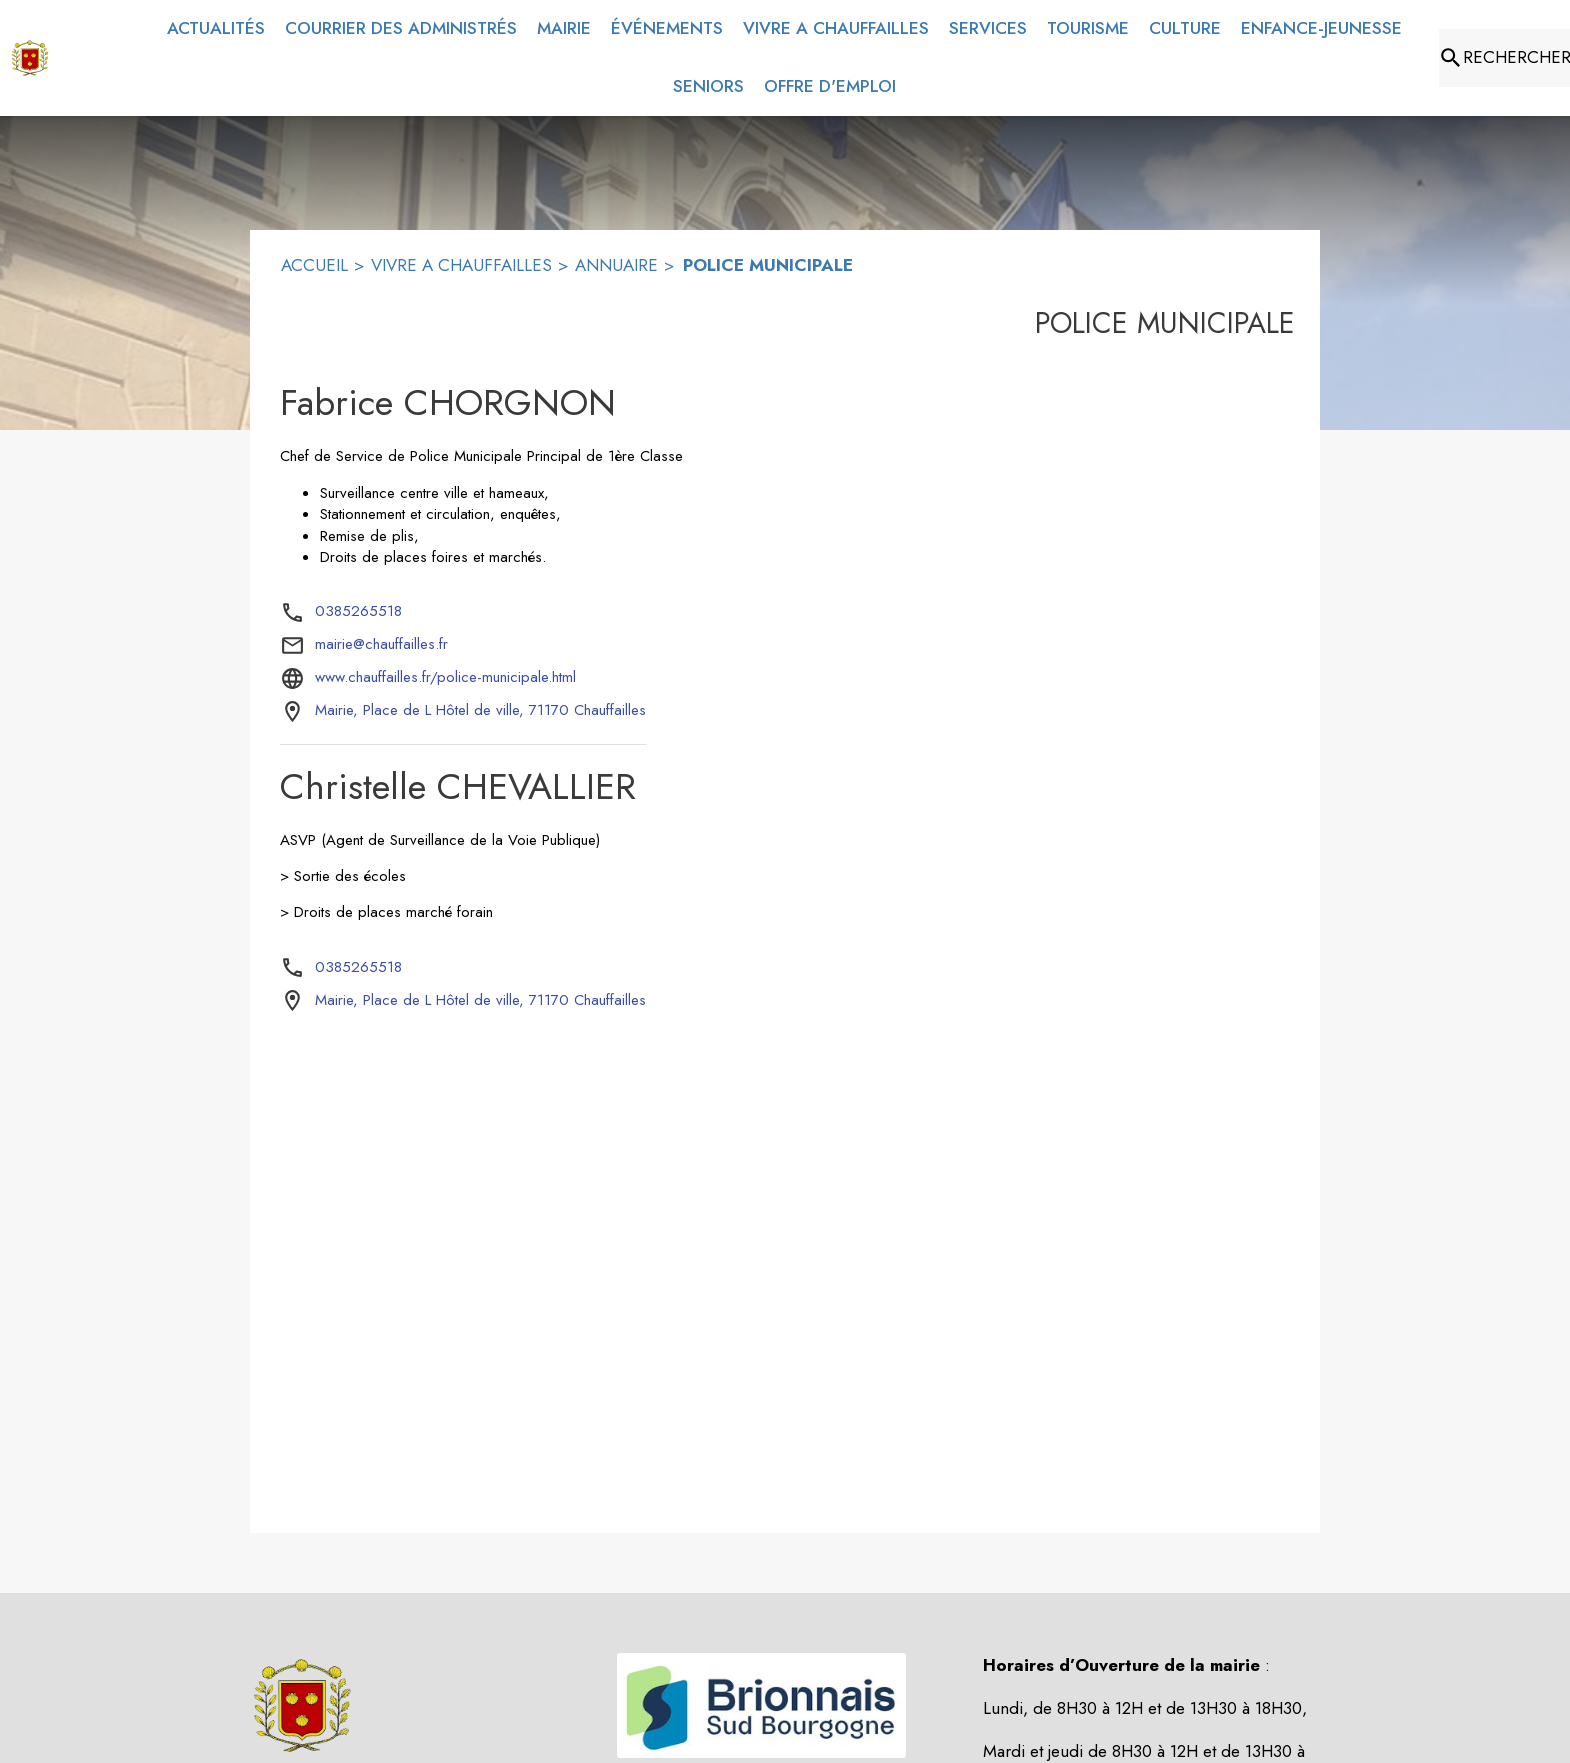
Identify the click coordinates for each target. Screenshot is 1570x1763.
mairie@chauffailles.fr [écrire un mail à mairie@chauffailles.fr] (381, 644)
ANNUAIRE (616, 265)
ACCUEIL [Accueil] (314, 265)
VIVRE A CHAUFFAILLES (461, 265)
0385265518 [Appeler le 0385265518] (358, 611)
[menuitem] (216, 29)
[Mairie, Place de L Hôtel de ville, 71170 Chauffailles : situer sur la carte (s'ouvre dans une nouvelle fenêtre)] (480, 711)
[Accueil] (30, 58)
